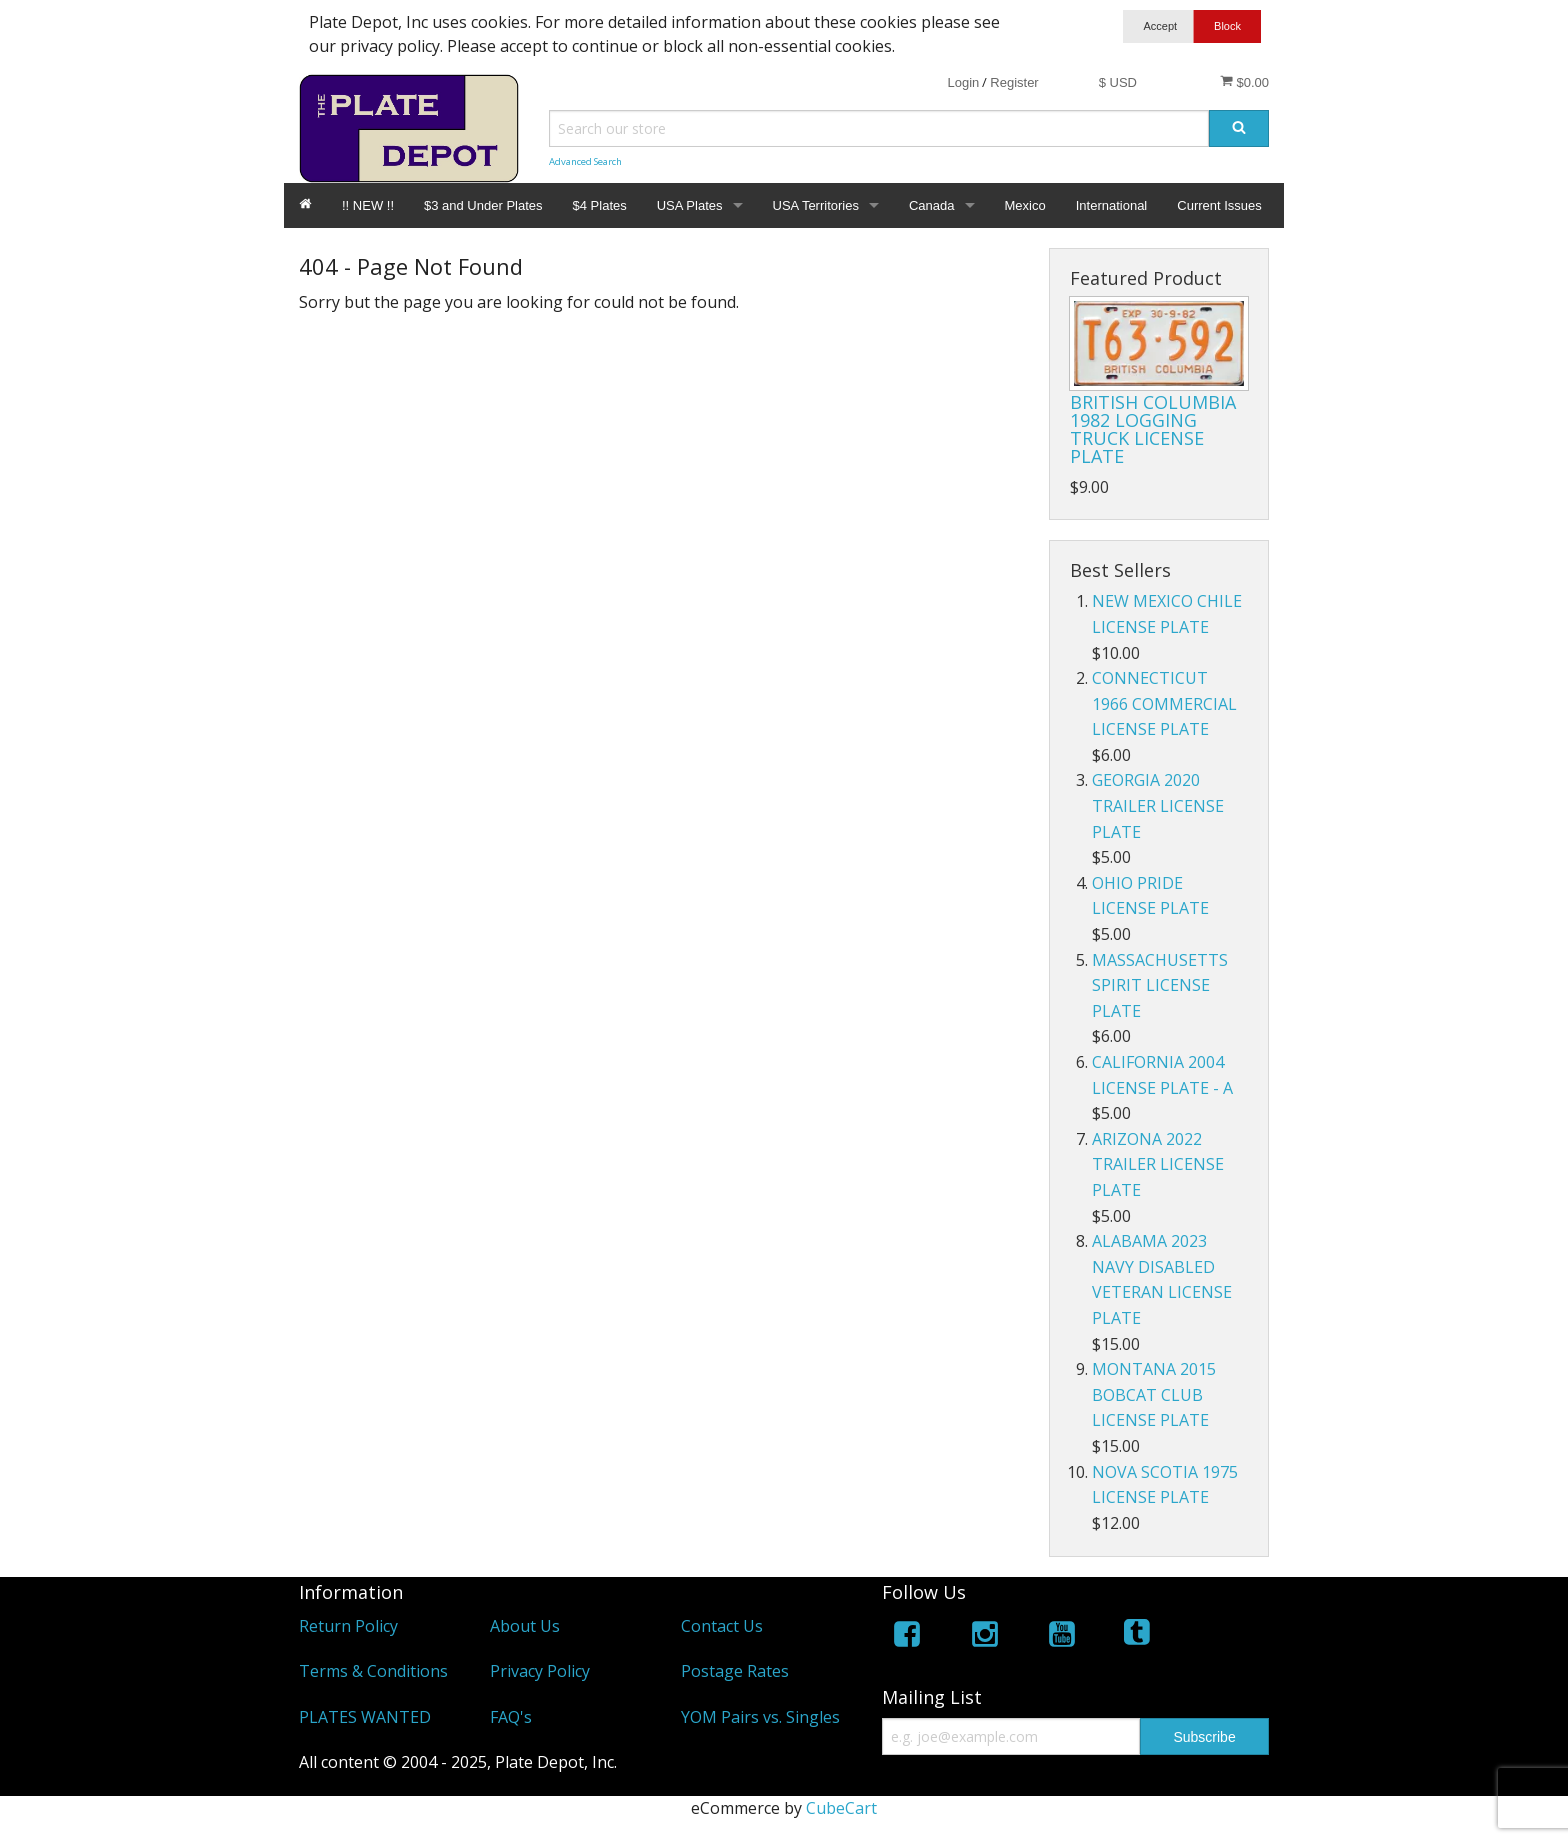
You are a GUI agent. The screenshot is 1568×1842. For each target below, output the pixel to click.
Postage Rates (735, 1671)
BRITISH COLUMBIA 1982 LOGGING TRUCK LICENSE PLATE (1153, 429)
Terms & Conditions (373, 1671)
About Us (525, 1626)
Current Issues (1219, 205)
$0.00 (1244, 82)
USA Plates (690, 205)
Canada (932, 205)
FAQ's (511, 1717)
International (1112, 205)
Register (1014, 82)
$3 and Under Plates (483, 205)
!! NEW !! (368, 205)
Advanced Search (585, 161)
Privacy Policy (540, 1671)
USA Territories (816, 205)
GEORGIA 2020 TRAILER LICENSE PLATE (1158, 805)
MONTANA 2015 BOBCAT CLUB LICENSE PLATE (1154, 1394)
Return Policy (348, 1626)
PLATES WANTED (365, 1717)
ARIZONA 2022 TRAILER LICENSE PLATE (1158, 1164)
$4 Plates (600, 205)
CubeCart (841, 1808)
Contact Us (722, 1626)
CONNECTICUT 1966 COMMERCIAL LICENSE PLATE (1164, 703)
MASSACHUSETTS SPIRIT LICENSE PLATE (1160, 985)
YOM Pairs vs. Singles (760, 1717)
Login (963, 82)
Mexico (1025, 205)
